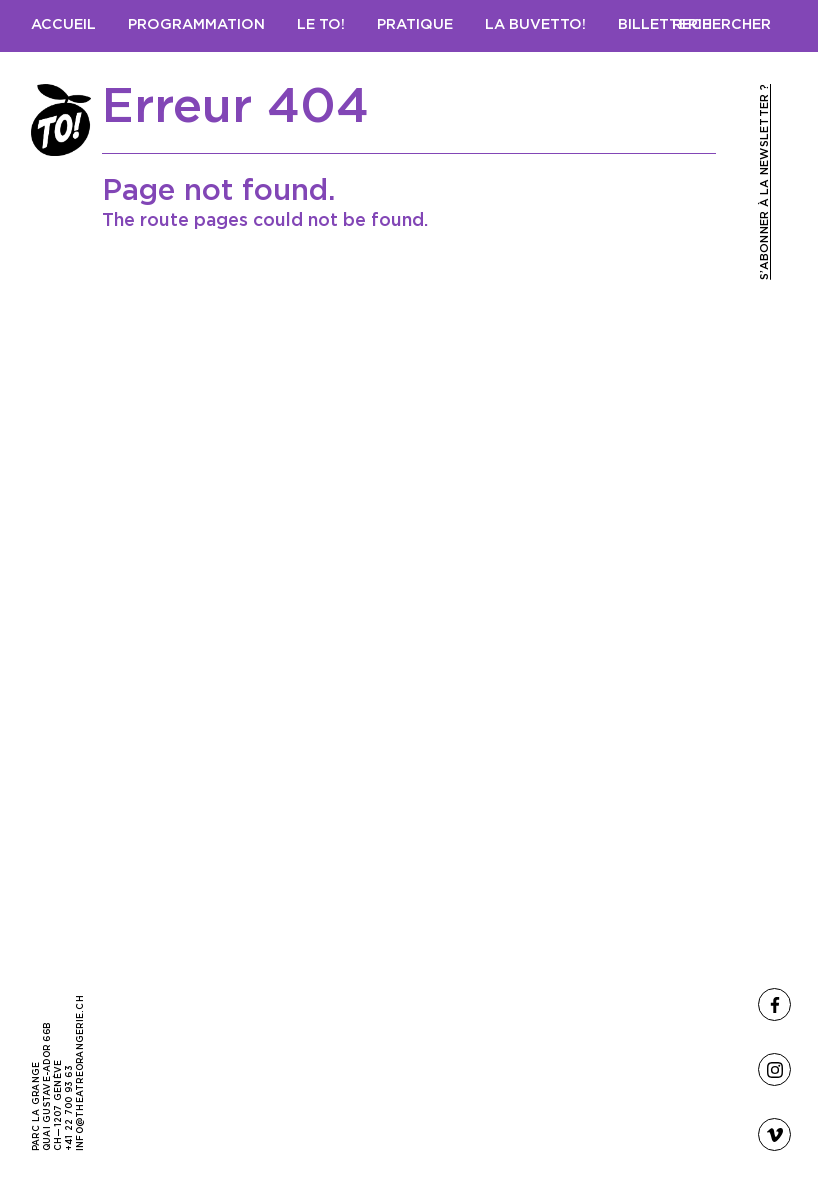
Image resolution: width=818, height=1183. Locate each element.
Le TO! (321, 25)
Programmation (196, 25)
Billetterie (664, 25)
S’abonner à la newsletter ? (764, 182)
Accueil (63, 25)
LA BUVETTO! (535, 25)
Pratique (415, 25)
